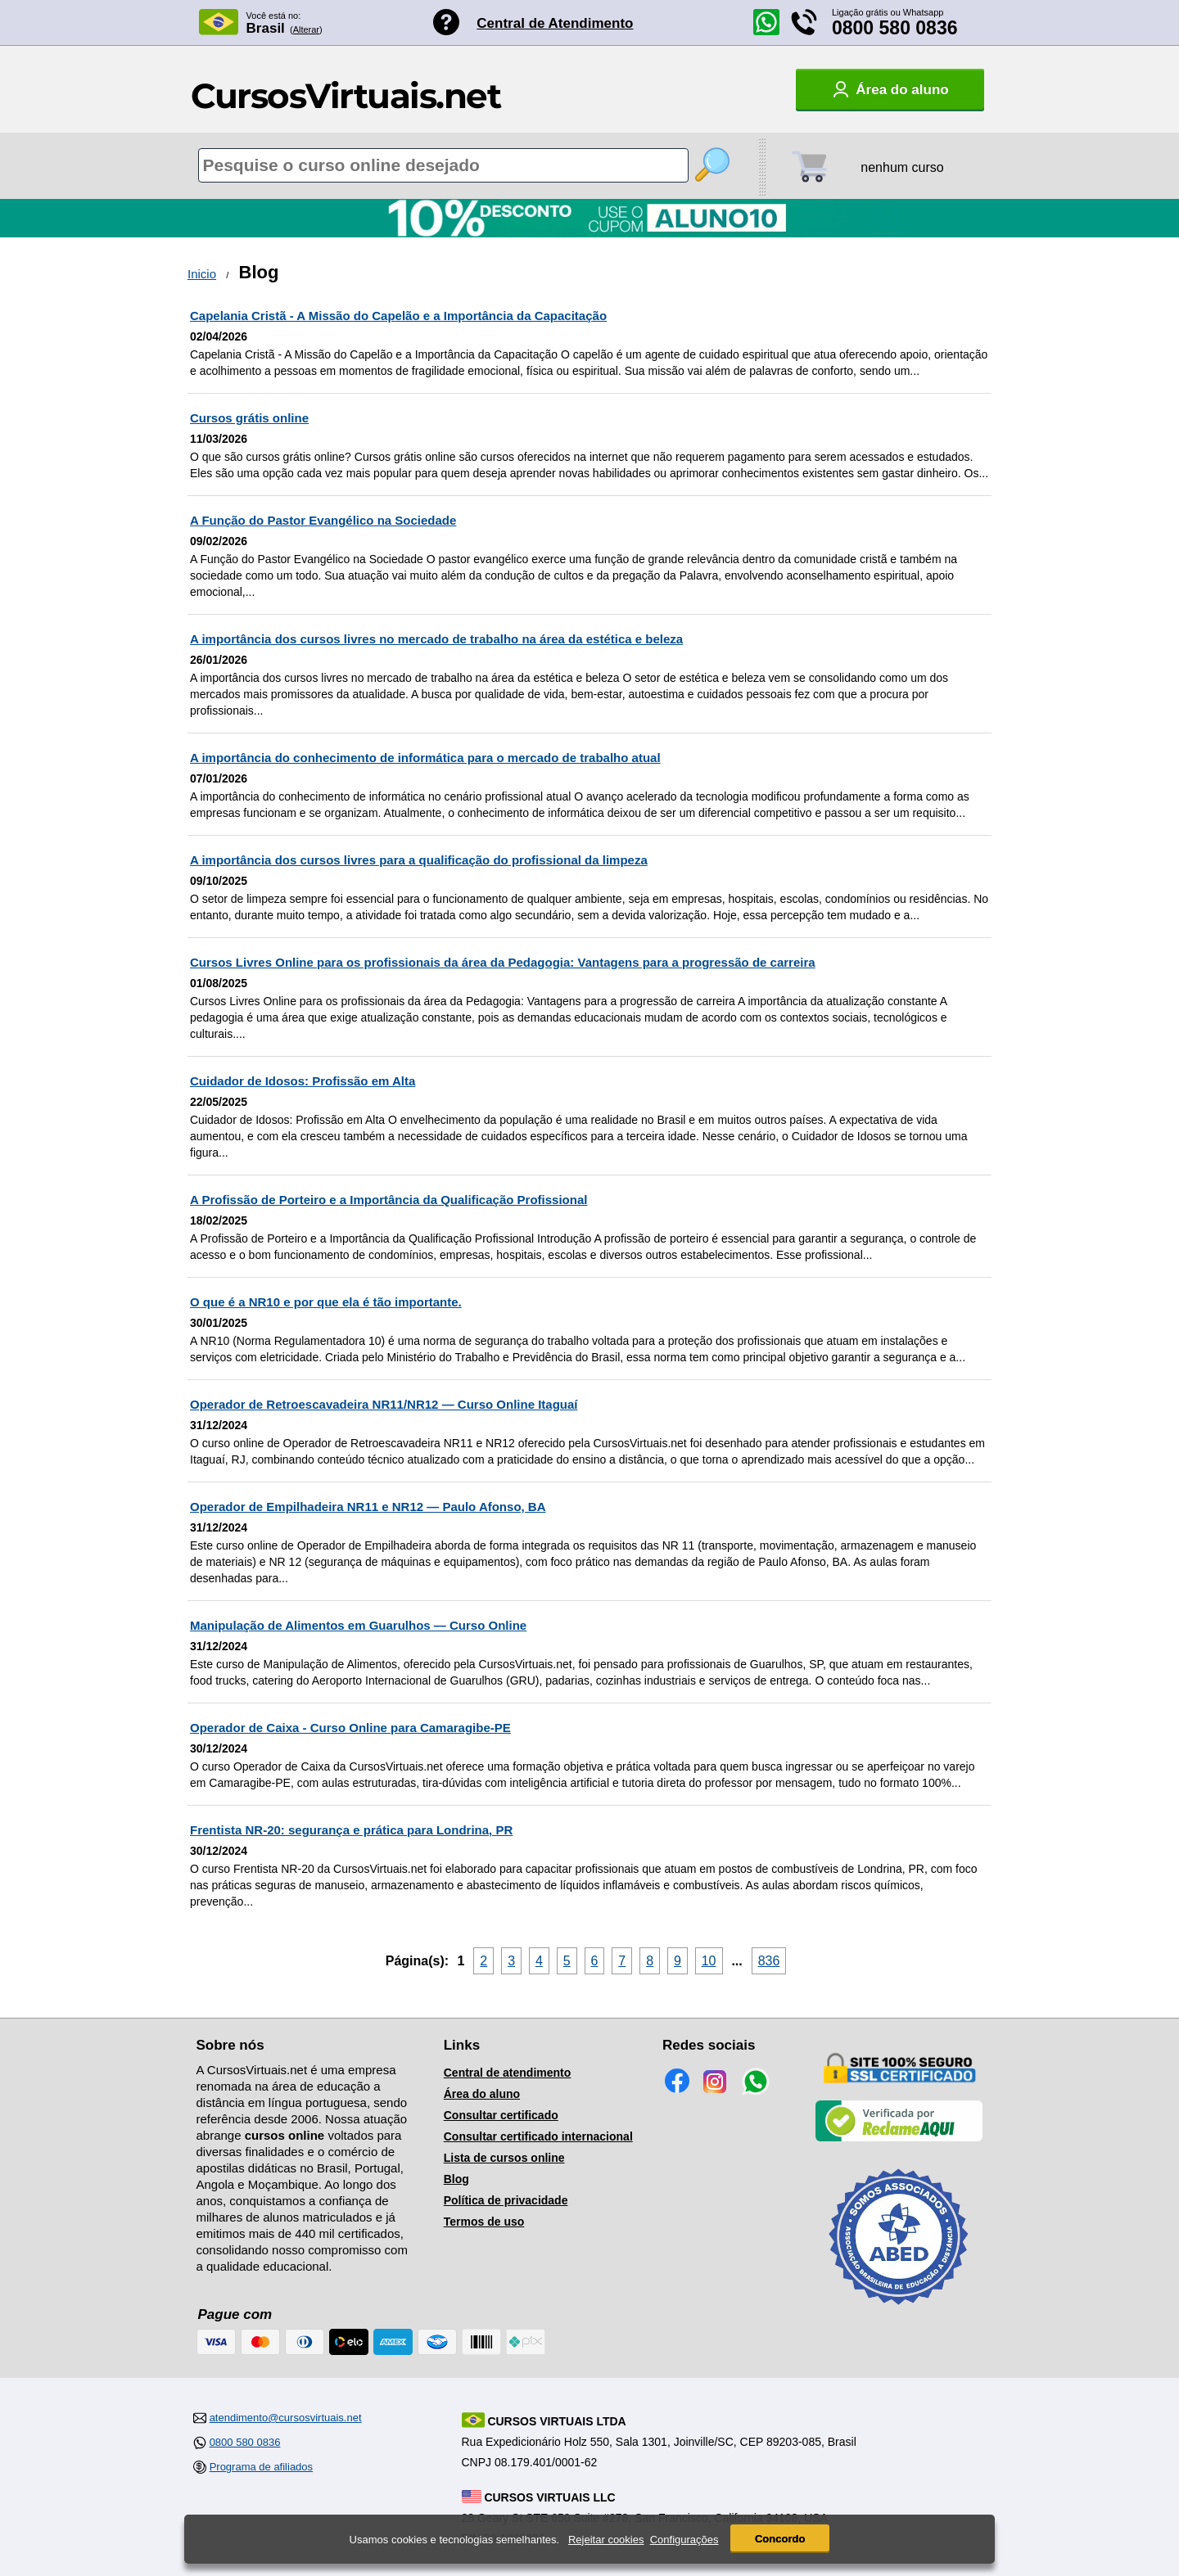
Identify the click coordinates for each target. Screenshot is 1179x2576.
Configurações (684, 2539)
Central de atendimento (507, 2072)
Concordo (780, 2539)
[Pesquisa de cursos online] (443, 165)
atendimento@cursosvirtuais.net (286, 2417)
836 (769, 1961)
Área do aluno (482, 2093)
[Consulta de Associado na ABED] (899, 2312)
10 (709, 1961)
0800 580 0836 (895, 27)
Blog (456, 2179)
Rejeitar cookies (606, 2539)
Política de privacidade (506, 2200)
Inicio (201, 274)
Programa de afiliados (261, 2467)
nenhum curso (902, 167)
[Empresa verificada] (898, 2138)
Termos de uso (484, 2221)
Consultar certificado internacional (538, 2136)
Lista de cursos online (504, 2157)
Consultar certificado (501, 2115)
